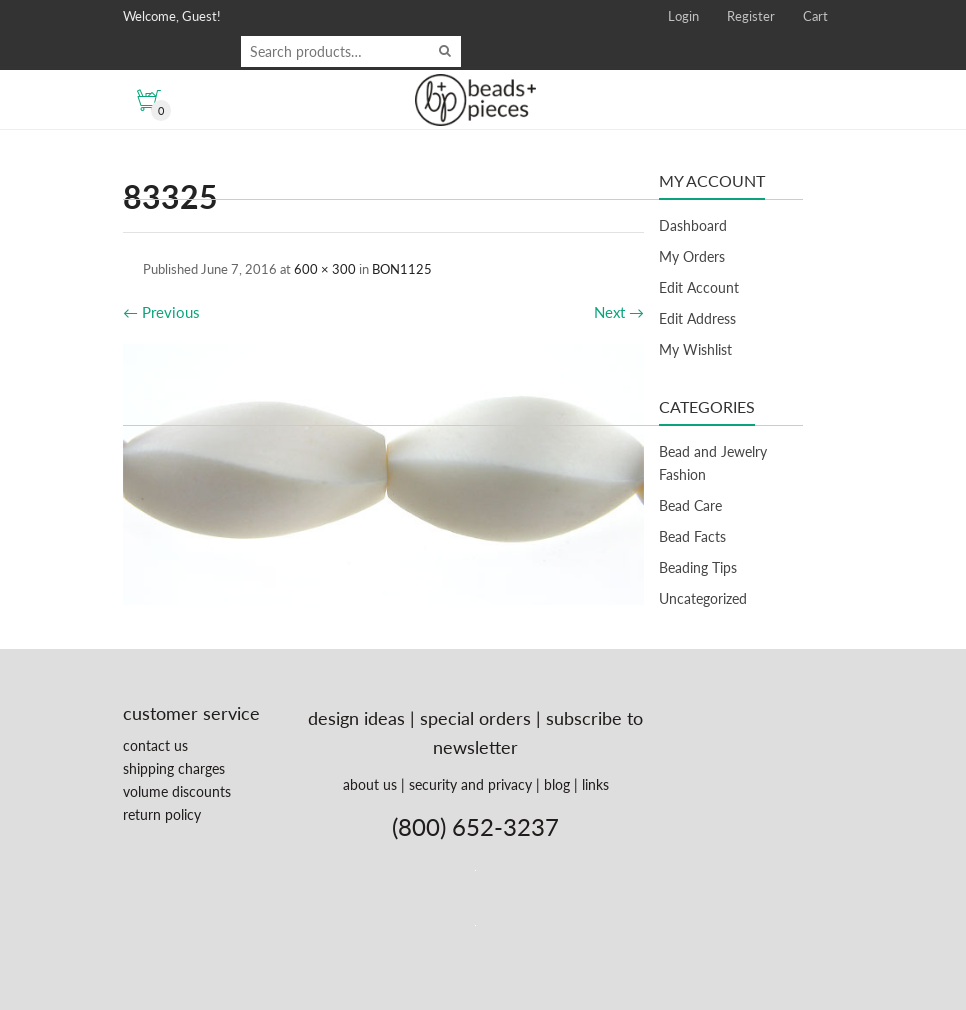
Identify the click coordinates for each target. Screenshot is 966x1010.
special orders (475, 718)
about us (370, 784)
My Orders (692, 256)
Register (751, 16)
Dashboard (693, 225)
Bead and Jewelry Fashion (713, 463)
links (595, 784)
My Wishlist (695, 349)
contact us (155, 745)
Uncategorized (703, 598)
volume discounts (177, 791)
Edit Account (699, 287)
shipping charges (174, 768)
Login (683, 16)
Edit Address (697, 318)
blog (557, 784)
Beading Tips (698, 567)
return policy (162, 814)
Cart (815, 16)
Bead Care (690, 505)
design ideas (356, 718)
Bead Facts (692, 536)
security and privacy (470, 784)
